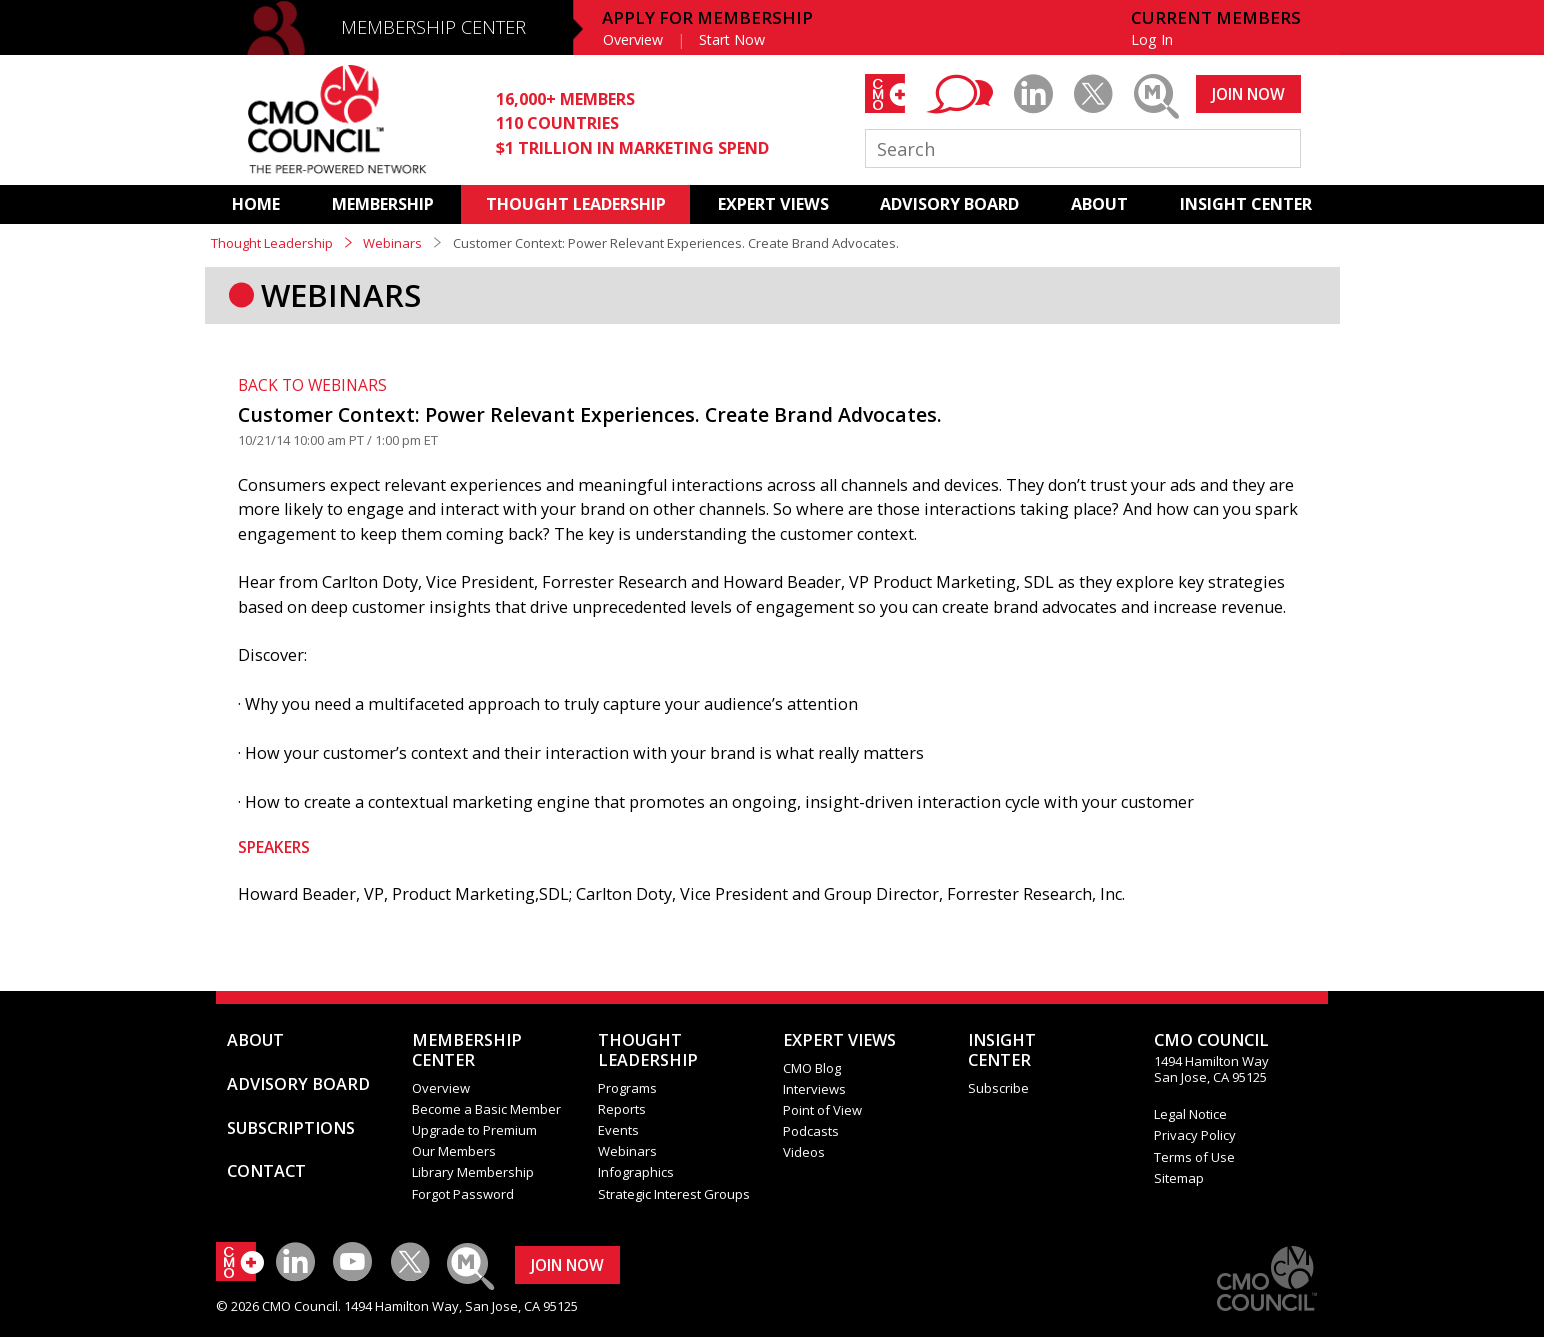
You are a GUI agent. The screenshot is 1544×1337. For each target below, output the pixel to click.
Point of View (822, 1110)
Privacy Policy (1195, 1135)
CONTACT (266, 1171)
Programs (627, 1088)
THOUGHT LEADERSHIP (576, 204)
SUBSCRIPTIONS (291, 1128)
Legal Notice (1190, 1114)
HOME (256, 204)
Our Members (454, 1151)
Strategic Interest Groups (674, 1194)
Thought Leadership (272, 243)
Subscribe (998, 1088)
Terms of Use (1194, 1157)
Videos (804, 1152)
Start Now (732, 39)
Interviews (814, 1089)
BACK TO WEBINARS (312, 385)
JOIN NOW (1248, 94)
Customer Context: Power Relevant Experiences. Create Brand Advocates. (590, 414)
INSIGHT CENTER (1246, 204)
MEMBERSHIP (383, 204)
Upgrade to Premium (474, 1130)
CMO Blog (812, 1068)
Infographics (636, 1172)
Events (618, 1130)
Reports (622, 1109)
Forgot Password (463, 1194)
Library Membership (473, 1172)
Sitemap (1179, 1178)
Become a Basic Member (486, 1109)
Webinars (392, 243)
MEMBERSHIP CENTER (433, 27)
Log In (1152, 39)
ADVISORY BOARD (949, 204)
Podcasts (811, 1131)
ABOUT (1099, 204)
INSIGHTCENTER (1002, 1050)
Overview (633, 39)
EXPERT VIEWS (773, 204)
